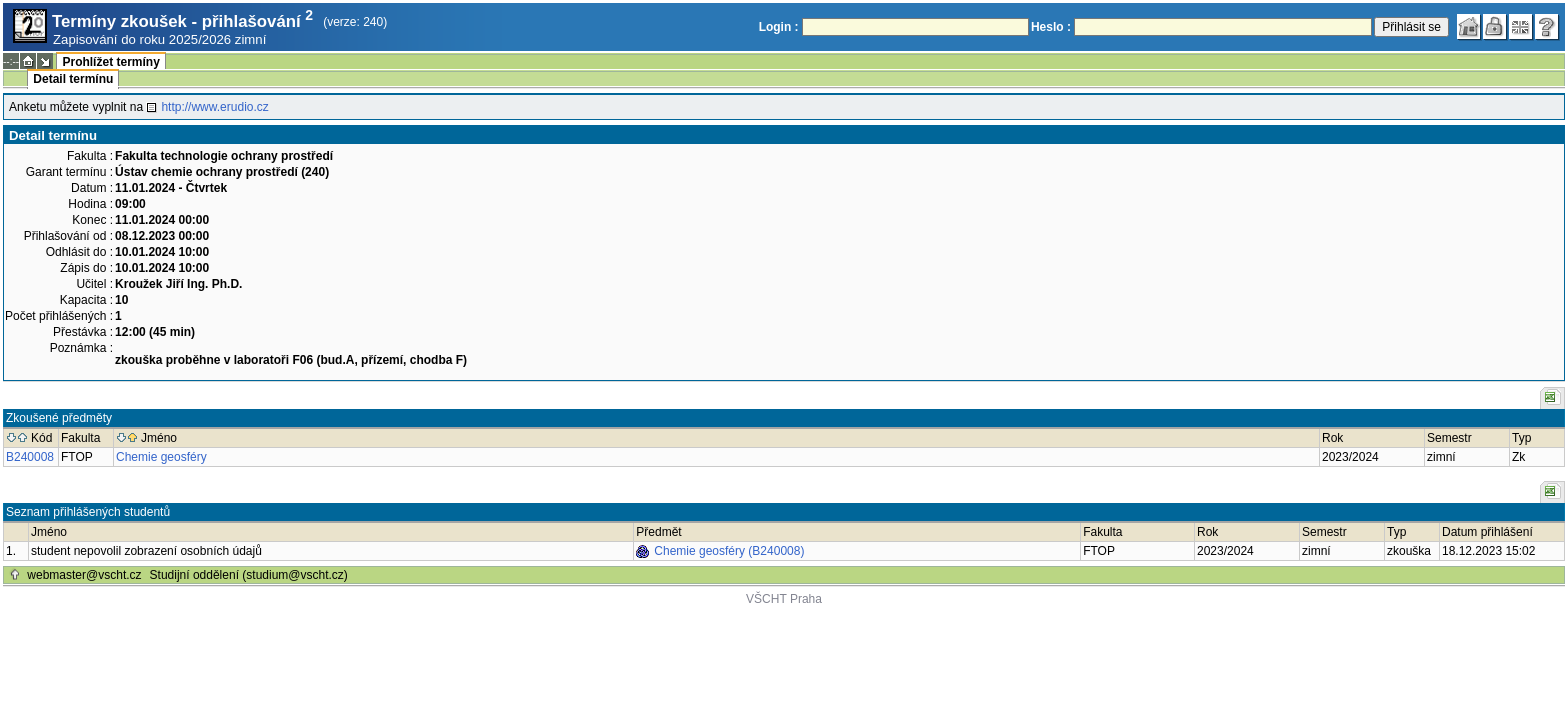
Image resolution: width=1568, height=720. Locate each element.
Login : (779, 27)
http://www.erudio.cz (214, 107)
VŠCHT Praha (784, 599)
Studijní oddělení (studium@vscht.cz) (249, 575)
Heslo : (1051, 27)
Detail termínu (73, 79)
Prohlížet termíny (110, 62)
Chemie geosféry (161, 457)
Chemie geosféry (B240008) (729, 551)
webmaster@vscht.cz (84, 575)
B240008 (30, 457)
